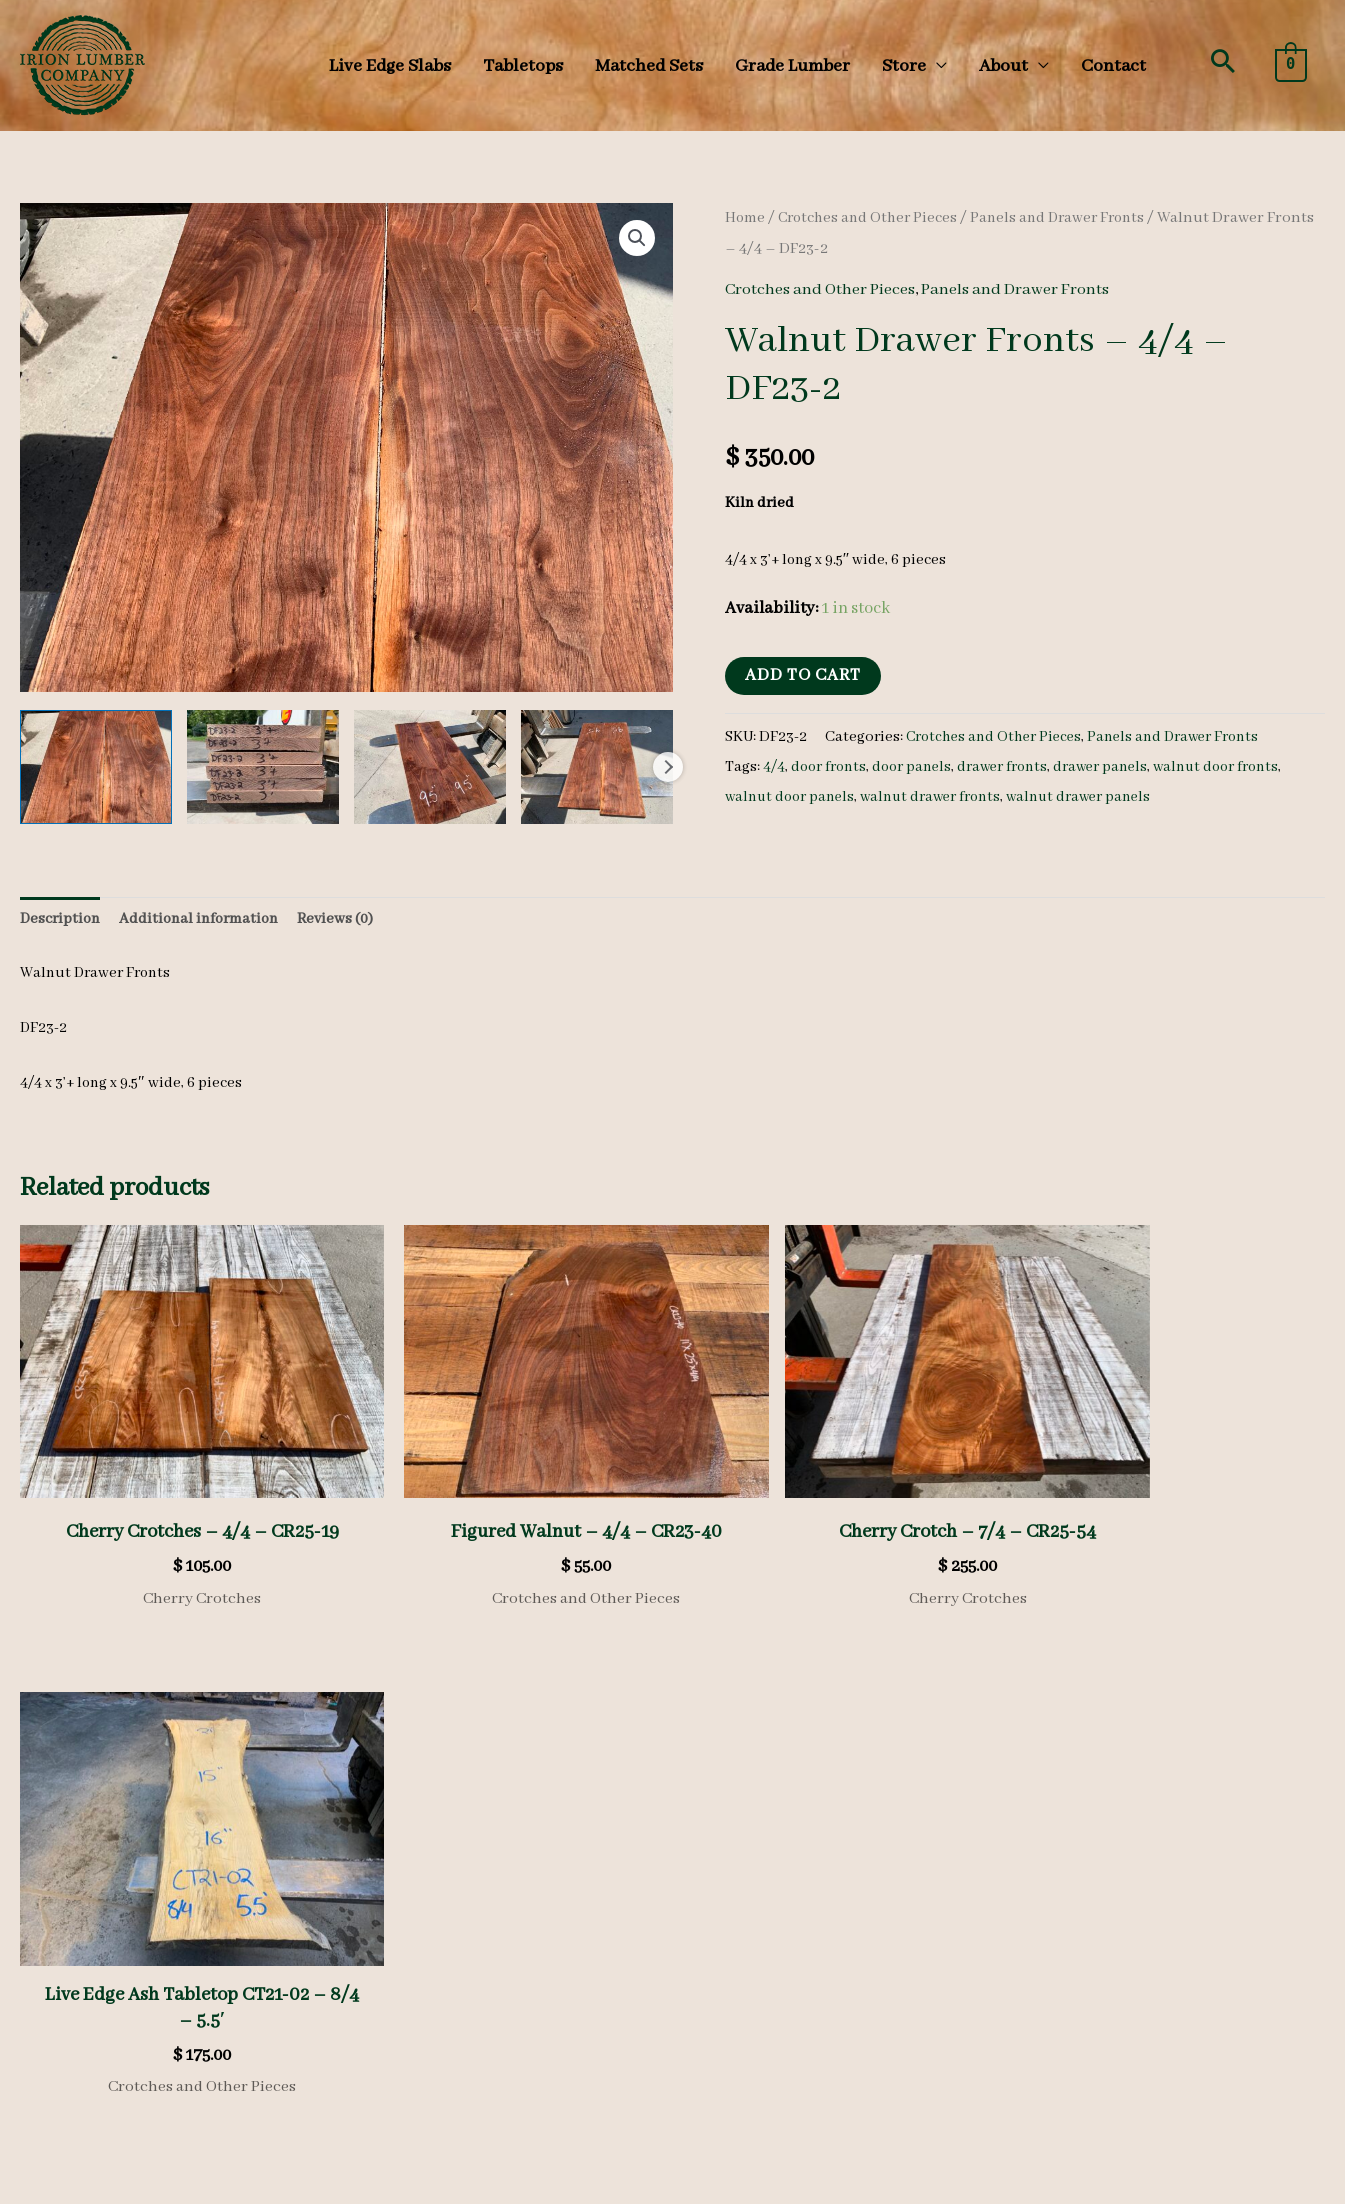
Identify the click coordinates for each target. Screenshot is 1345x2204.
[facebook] (719, 2010)
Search (293, 2073)
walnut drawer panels (1090, 797)
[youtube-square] (829, 2010)
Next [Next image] (668, 767)
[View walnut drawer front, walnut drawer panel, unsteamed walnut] (96, 767)
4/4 (774, 767)
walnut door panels (792, 797)
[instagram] (774, 2010)
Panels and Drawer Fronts (1069, 218)
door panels (917, 767)
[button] (1223, 61)
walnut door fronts (1231, 767)
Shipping (541, 2063)
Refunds (470, 2063)
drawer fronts (1010, 767)
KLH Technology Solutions (1235, 2186)
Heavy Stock (422, 1924)
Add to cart (803, 675)
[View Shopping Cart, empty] (1291, 64)
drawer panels (1111, 767)
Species (407, 1894)
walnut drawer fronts (937, 797)
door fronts (831, 767)
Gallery (406, 1953)
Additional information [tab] (198, 919)
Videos (404, 1983)
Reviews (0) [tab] (335, 919)
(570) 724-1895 (1105, 2041)
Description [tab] (60, 919)
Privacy (406, 2063)
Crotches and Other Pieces (872, 218)
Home (745, 218)
